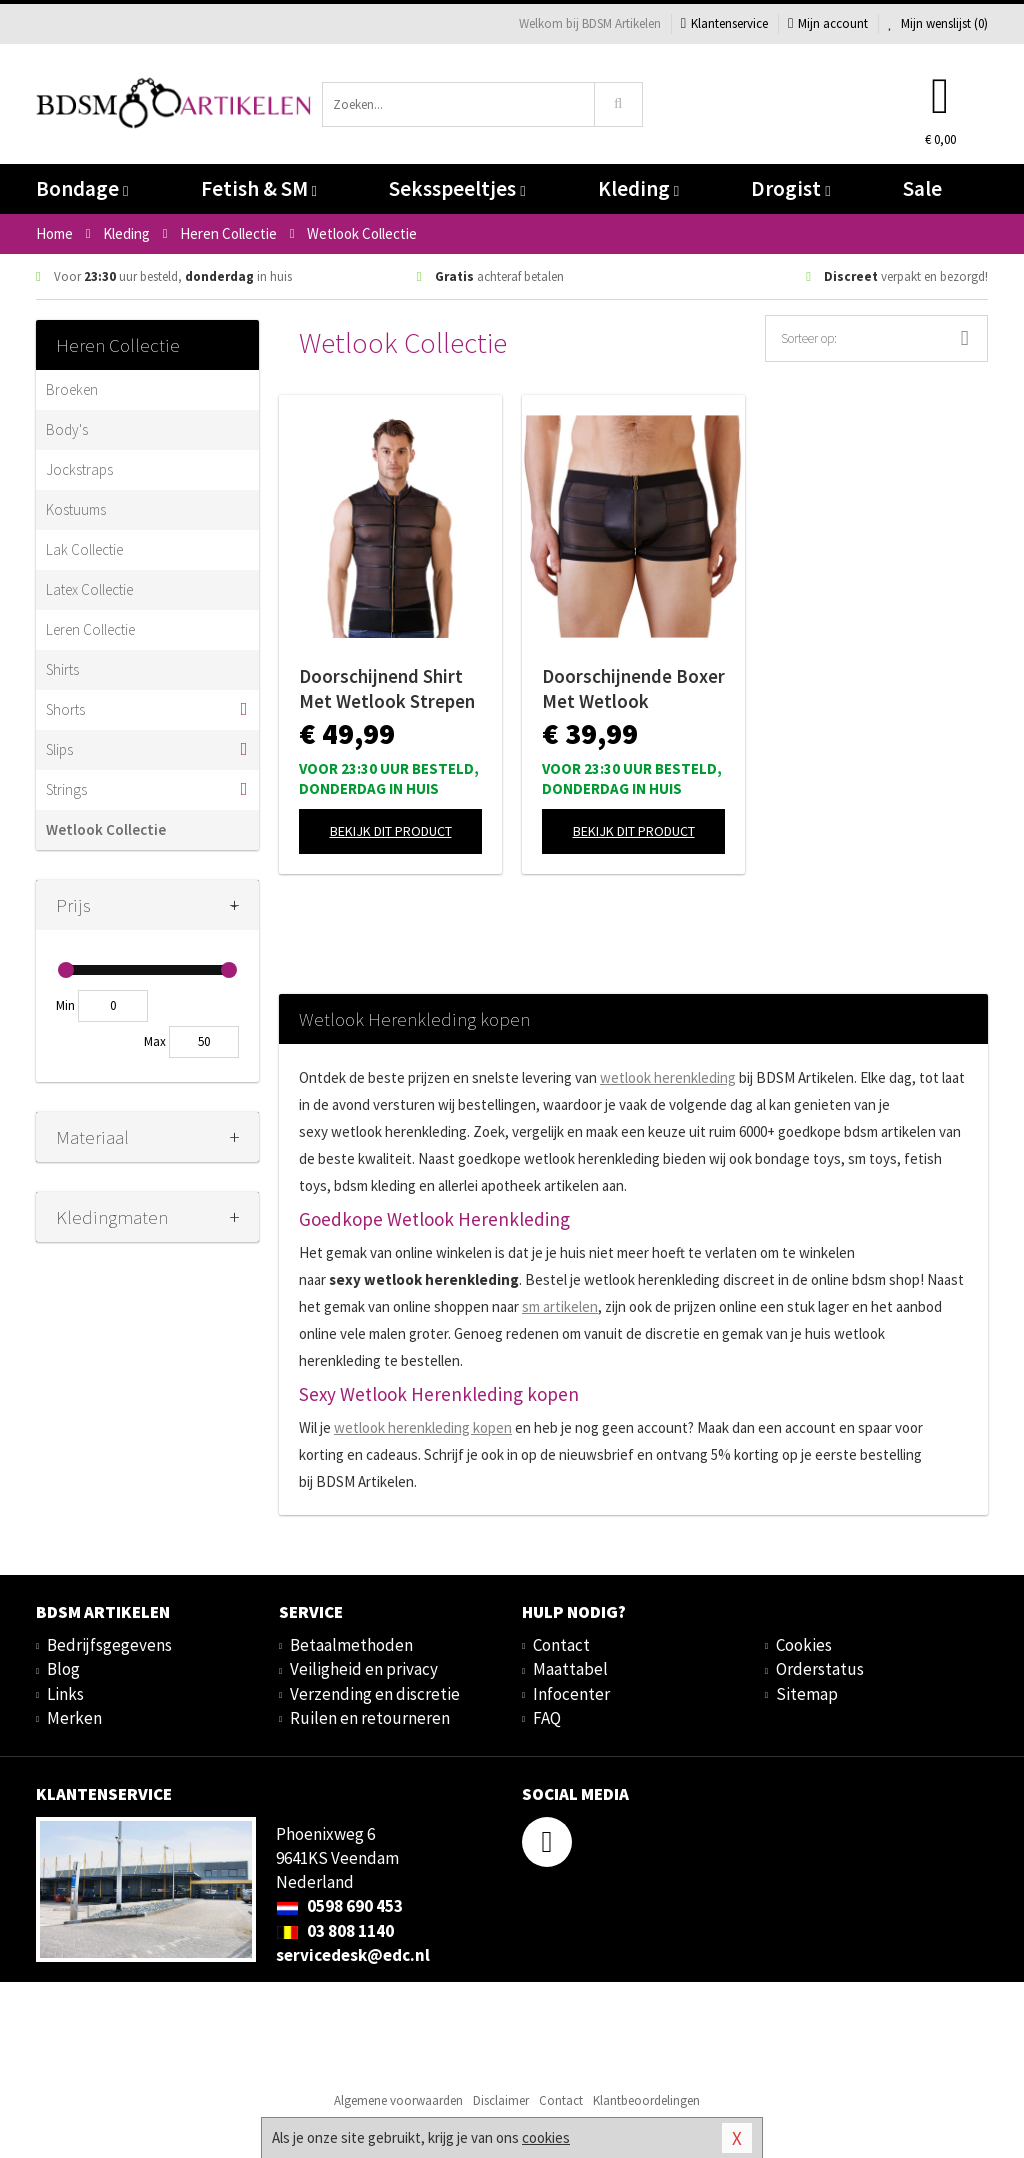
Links (65, 1694)
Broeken (72, 389)
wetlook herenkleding (668, 1077)
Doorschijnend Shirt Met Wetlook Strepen (387, 688)
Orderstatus (820, 1669)
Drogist (790, 188)
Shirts (62, 669)
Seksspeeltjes (457, 188)
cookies (546, 2137)
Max (155, 1041)
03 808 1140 (335, 1931)
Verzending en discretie (375, 1694)
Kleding (638, 188)
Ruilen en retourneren (370, 1718)
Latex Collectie (89, 589)
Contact (561, 1645)
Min (65, 1005)
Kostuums (76, 509)
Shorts (65, 709)
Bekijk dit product (391, 831)
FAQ (547, 1718)
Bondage (82, 188)
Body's (67, 429)
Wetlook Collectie (106, 829)
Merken (74, 1718)
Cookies (804, 1645)
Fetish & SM (259, 188)
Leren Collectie (90, 629)
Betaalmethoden (351, 1645)
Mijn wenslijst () (938, 23)
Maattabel (570, 1669)
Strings (66, 789)
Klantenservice (724, 23)
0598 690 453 (339, 1906)
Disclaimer (501, 2100)
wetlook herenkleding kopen (423, 1427)
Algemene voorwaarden (398, 2100)
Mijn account (828, 23)
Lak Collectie (84, 549)
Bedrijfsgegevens (109, 1645)
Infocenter (571, 1694)
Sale (922, 188)
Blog (63, 1669)
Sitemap (807, 1694)
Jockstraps (79, 469)
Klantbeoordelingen (646, 2100)
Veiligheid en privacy (364, 1669)
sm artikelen (560, 1306)
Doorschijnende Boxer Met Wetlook (633, 688)
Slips (59, 749)
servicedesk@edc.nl (353, 1955)
